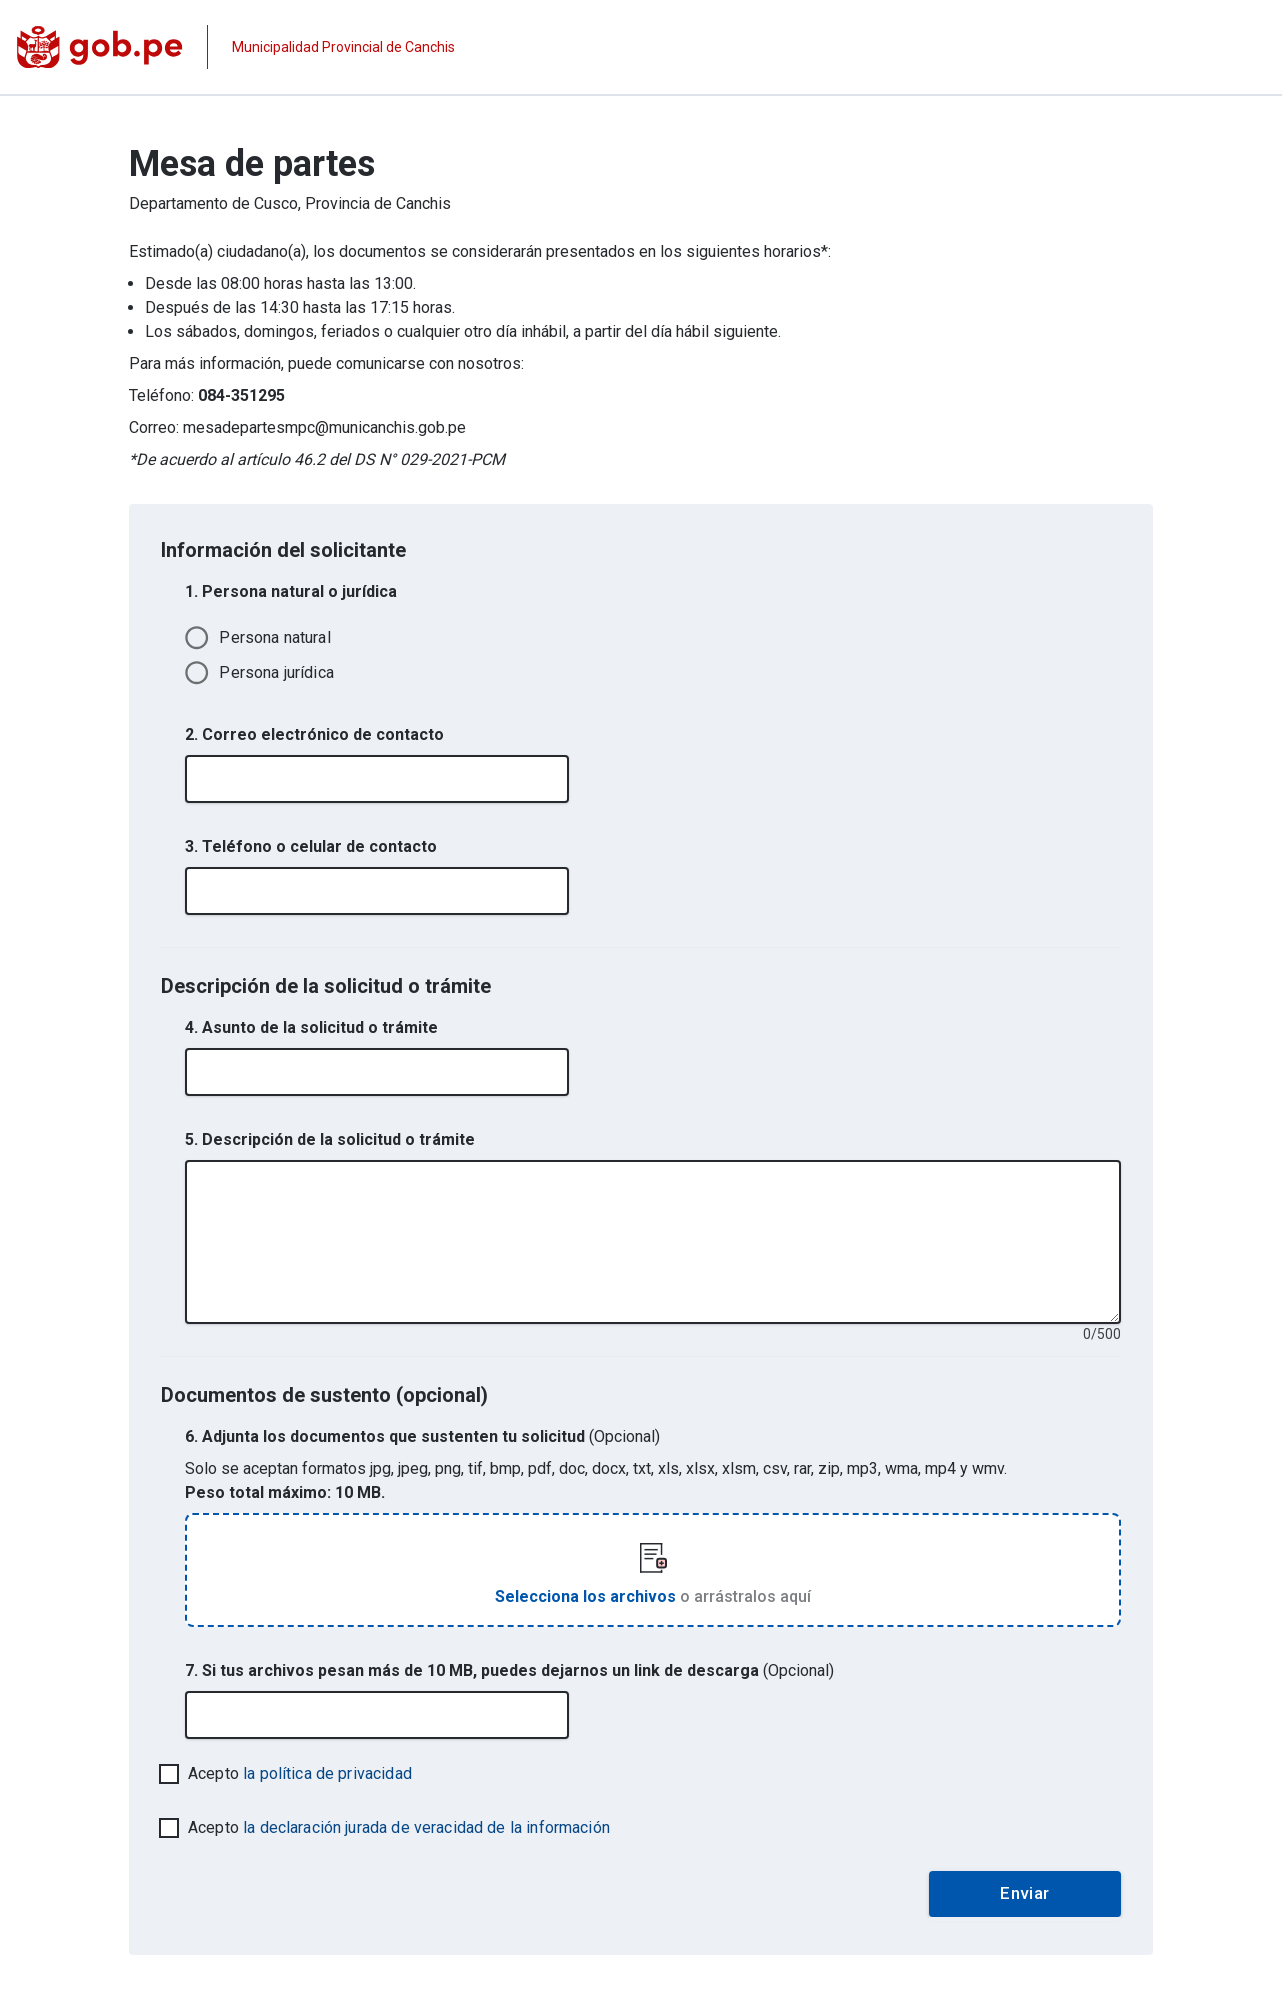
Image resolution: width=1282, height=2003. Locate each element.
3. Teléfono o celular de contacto (311, 846)
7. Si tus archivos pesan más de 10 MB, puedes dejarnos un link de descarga (509, 1670)
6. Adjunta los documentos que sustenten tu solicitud (422, 1436)
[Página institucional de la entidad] (236, 47)
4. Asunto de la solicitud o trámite (311, 1027)
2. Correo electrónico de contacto (314, 734)
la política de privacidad (327, 1773)
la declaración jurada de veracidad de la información (426, 1827)
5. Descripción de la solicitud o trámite (330, 1139)
